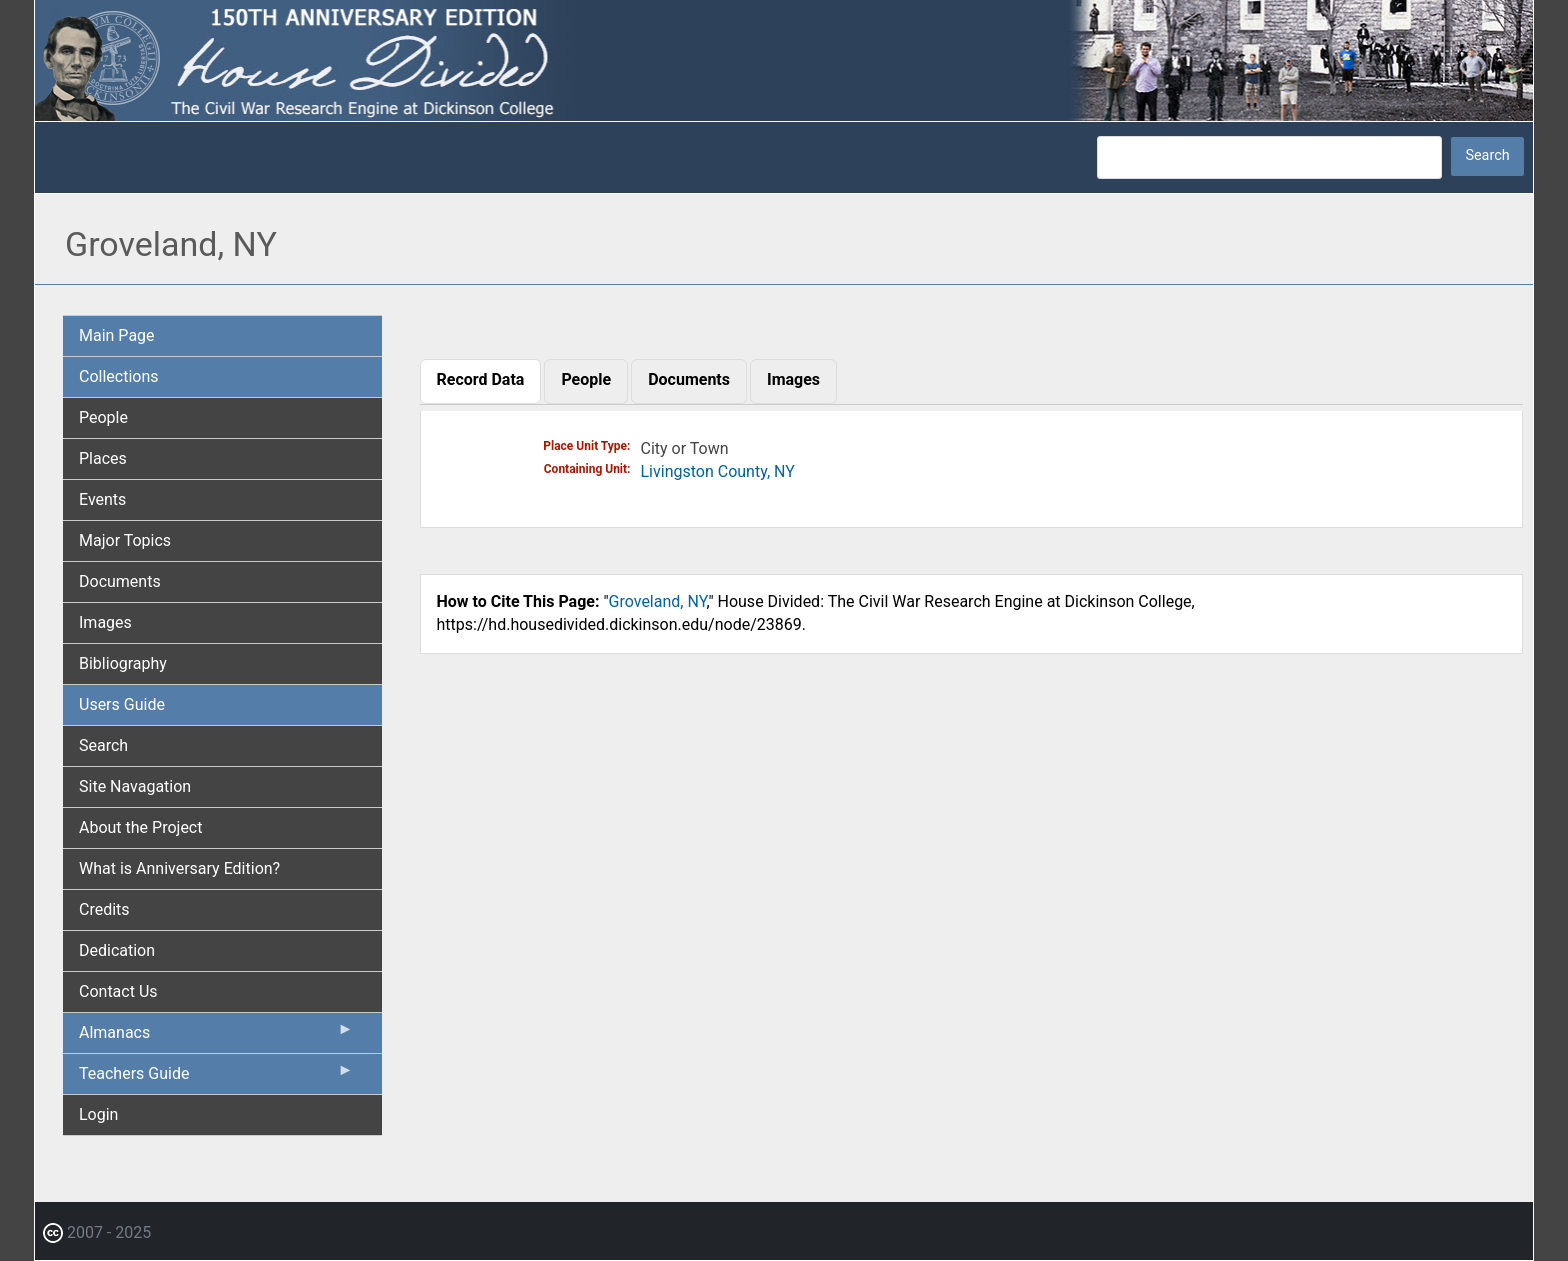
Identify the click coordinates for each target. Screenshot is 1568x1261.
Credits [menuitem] (104, 909)
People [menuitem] (103, 417)
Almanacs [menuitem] (216, 1037)
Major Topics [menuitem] (125, 540)
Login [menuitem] (98, 1114)
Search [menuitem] (103, 745)
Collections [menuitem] (119, 376)
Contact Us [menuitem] (118, 991)
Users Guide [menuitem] (122, 704)
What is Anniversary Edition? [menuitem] (179, 868)
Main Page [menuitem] (117, 335)
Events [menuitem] (102, 499)
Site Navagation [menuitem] (135, 786)
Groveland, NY (658, 601)
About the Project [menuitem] (140, 827)
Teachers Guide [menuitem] (216, 1078)
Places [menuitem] (103, 458)
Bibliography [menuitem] (123, 663)
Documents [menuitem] (120, 581)
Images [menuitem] (105, 622)
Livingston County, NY (718, 471)
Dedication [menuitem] (117, 950)
